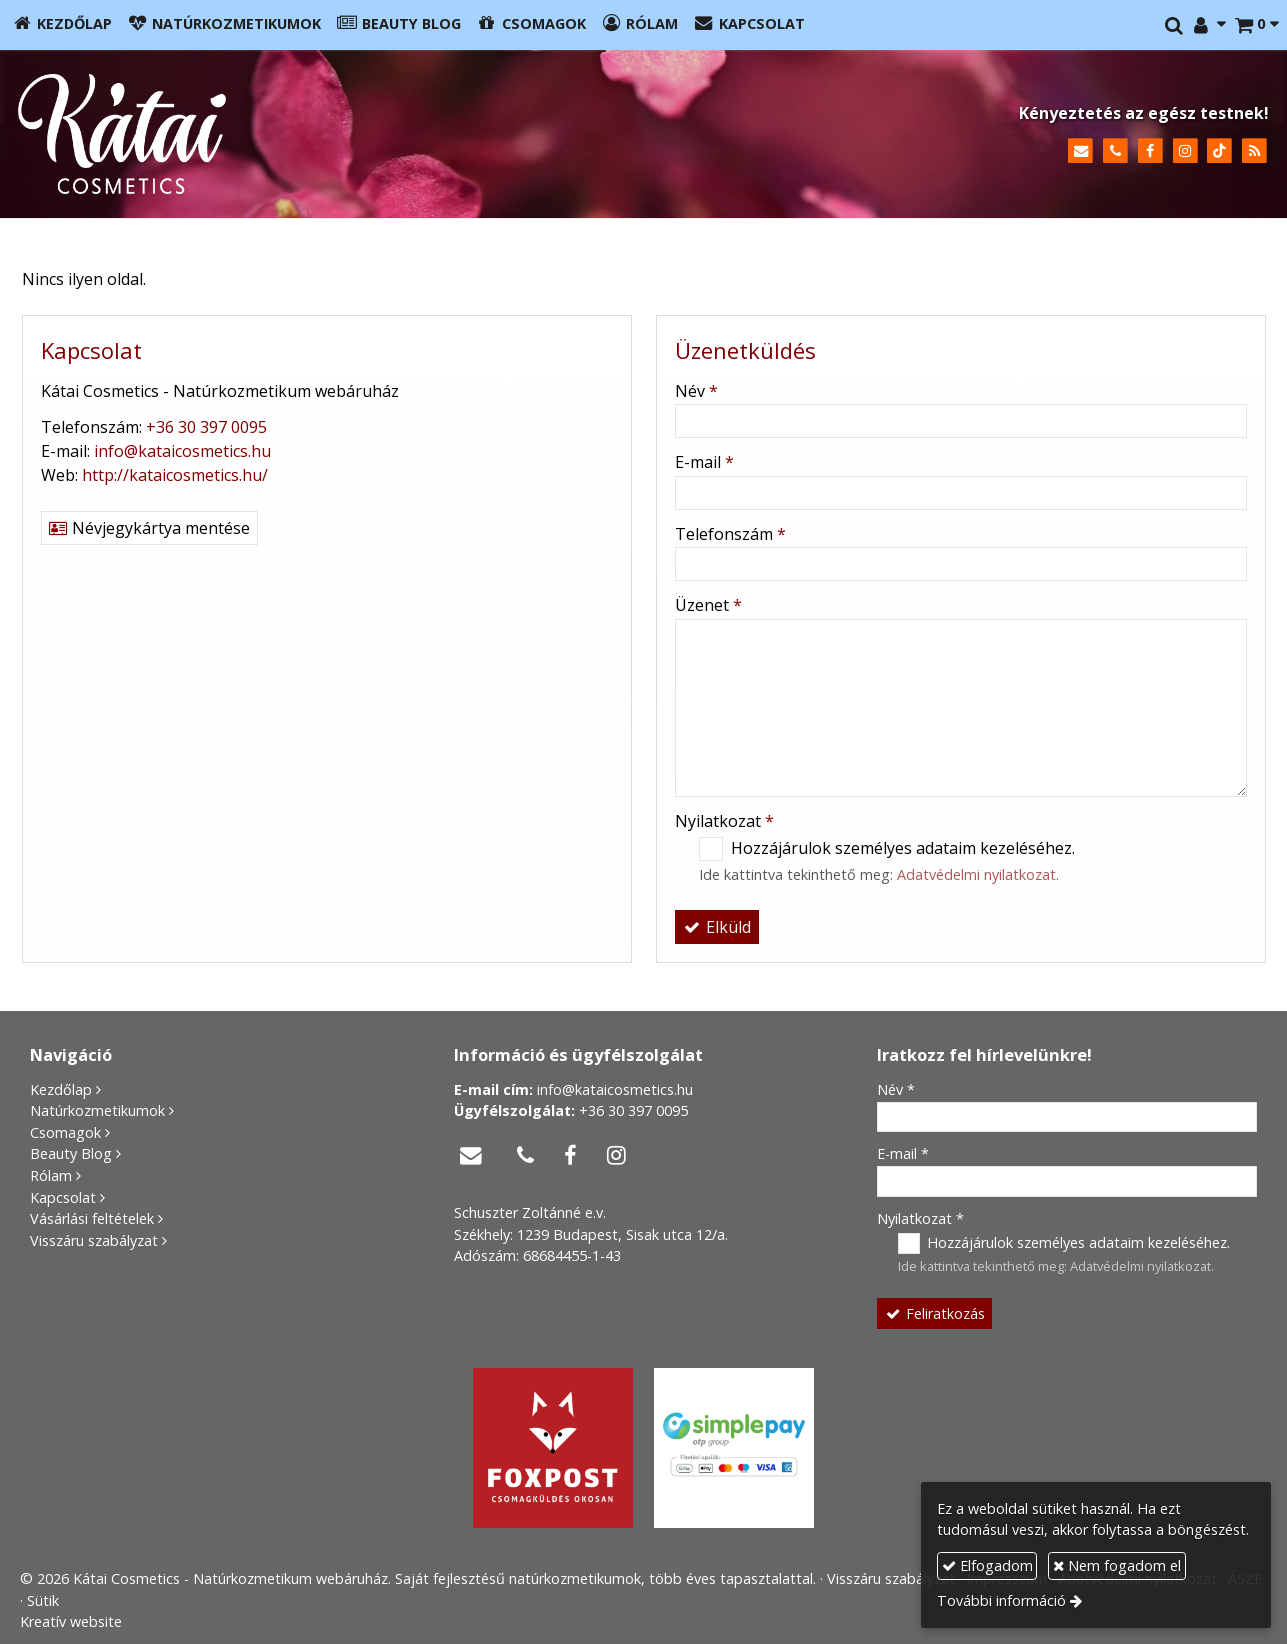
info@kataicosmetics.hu (182, 451)
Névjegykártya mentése (149, 528)
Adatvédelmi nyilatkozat (976, 874)
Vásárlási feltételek (92, 1218)
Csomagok (65, 1132)
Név (696, 391)
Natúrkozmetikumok (97, 1110)
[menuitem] (62, 25)
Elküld (717, 927)
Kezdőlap (61, 1089)
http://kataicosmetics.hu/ (175, 475)
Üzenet (708, 605)
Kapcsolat (63, 1197)
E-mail (704, 462)
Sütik (43, 1600)
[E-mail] (1080, 151)
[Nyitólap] (305, 134)
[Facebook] (1150, 151)
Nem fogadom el (1117, 1565)
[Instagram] (1185, 151)
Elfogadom (987, 1565)
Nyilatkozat (724, 821)
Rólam (51, 1175)
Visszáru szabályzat (94, 1240)
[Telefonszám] (1115, 151)
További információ (1001, 1600)
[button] (1256, 25)
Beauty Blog (71, 1153)
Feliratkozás (934, 1313)
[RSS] (1254, 151)
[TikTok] (1219, 151)
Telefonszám (730, 534)
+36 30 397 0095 (206, 427)
